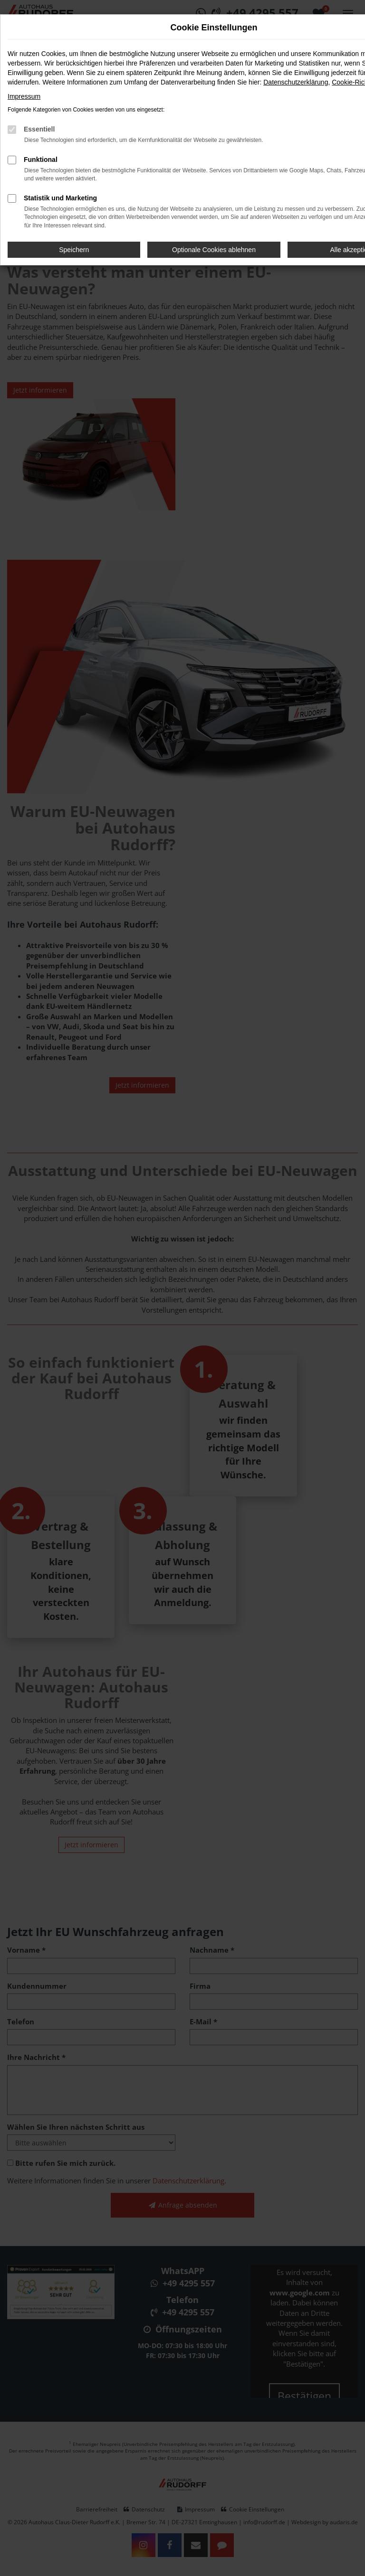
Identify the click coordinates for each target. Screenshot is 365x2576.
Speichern (74, 250)
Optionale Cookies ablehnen (214, 250)
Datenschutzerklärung (295, 82)
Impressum (24, 96)
